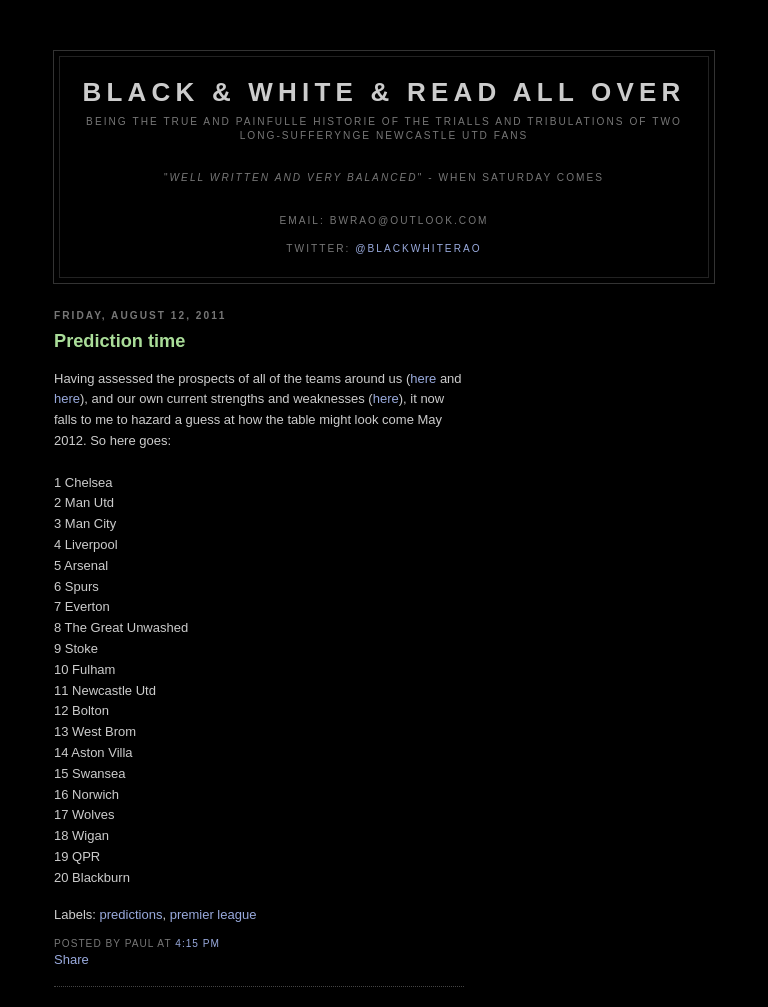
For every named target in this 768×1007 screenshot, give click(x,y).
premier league (213, 914)
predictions (131, 914)
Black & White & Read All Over (384, 92)
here (423, 378)
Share (71, 959)
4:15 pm (197, 943)
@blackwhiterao (418, 248)
